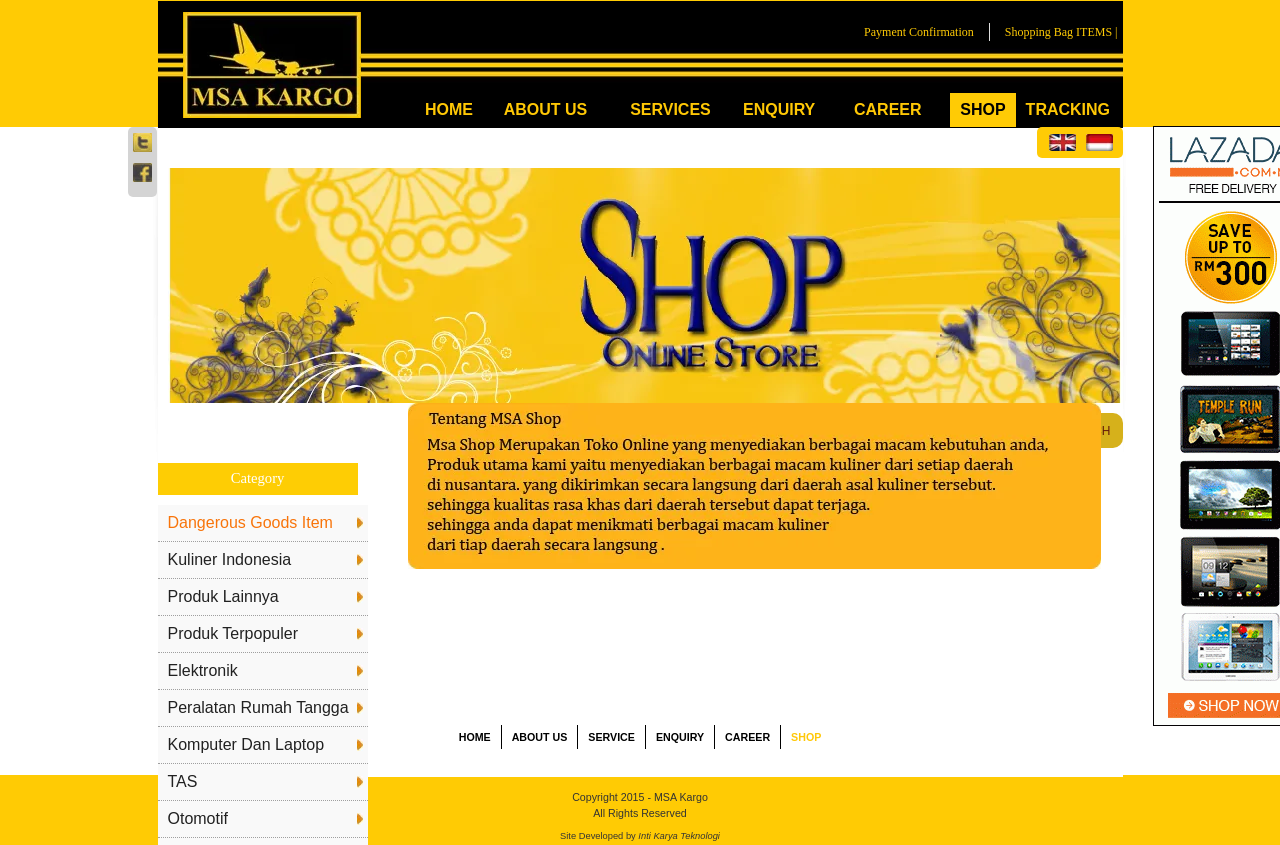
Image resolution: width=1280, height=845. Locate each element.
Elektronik (203, 670)
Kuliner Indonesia (230, 559)
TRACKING (1068, 109)
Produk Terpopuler (233, 633)
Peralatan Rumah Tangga (258, 707)
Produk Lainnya (223, 596)
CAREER (888, 109)
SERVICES (670, 109)
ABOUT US (546, 109)
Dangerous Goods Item (250, 522)
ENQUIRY (779, 109)
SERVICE (611, 737)
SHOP (982, 109)
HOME (449, 109)
